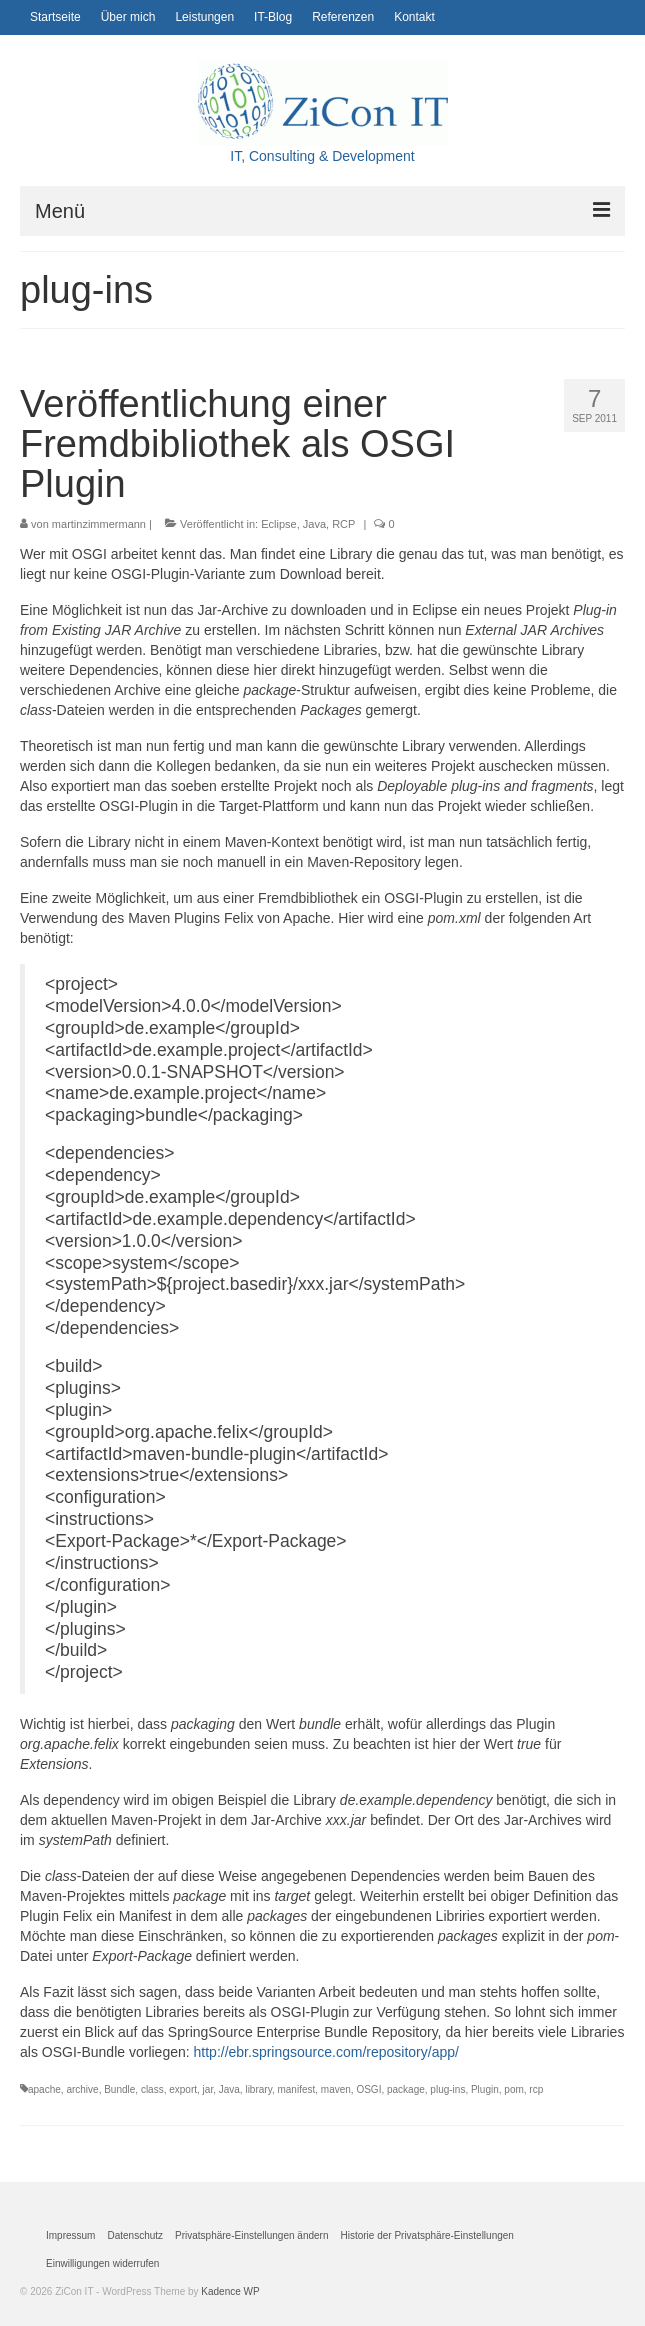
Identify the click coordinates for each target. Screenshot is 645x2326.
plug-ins (447, 2089)
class (152, 2089)
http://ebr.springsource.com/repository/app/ (326, 2052)
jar (208, 2089)
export (183, 2089)
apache (44, 2089)
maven (336, 2089)
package (406, 2089)
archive (82, 2089)
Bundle (119, 2089)
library (258, 2089)
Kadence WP (230, 2291)
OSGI (368, 2089)
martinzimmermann (99, 524)
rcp (536, 2089)
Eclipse (278, 524)
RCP (343, 524)
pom (513, 2089)
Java (314, 524)
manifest (296, 2089)
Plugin (485, 2089)
